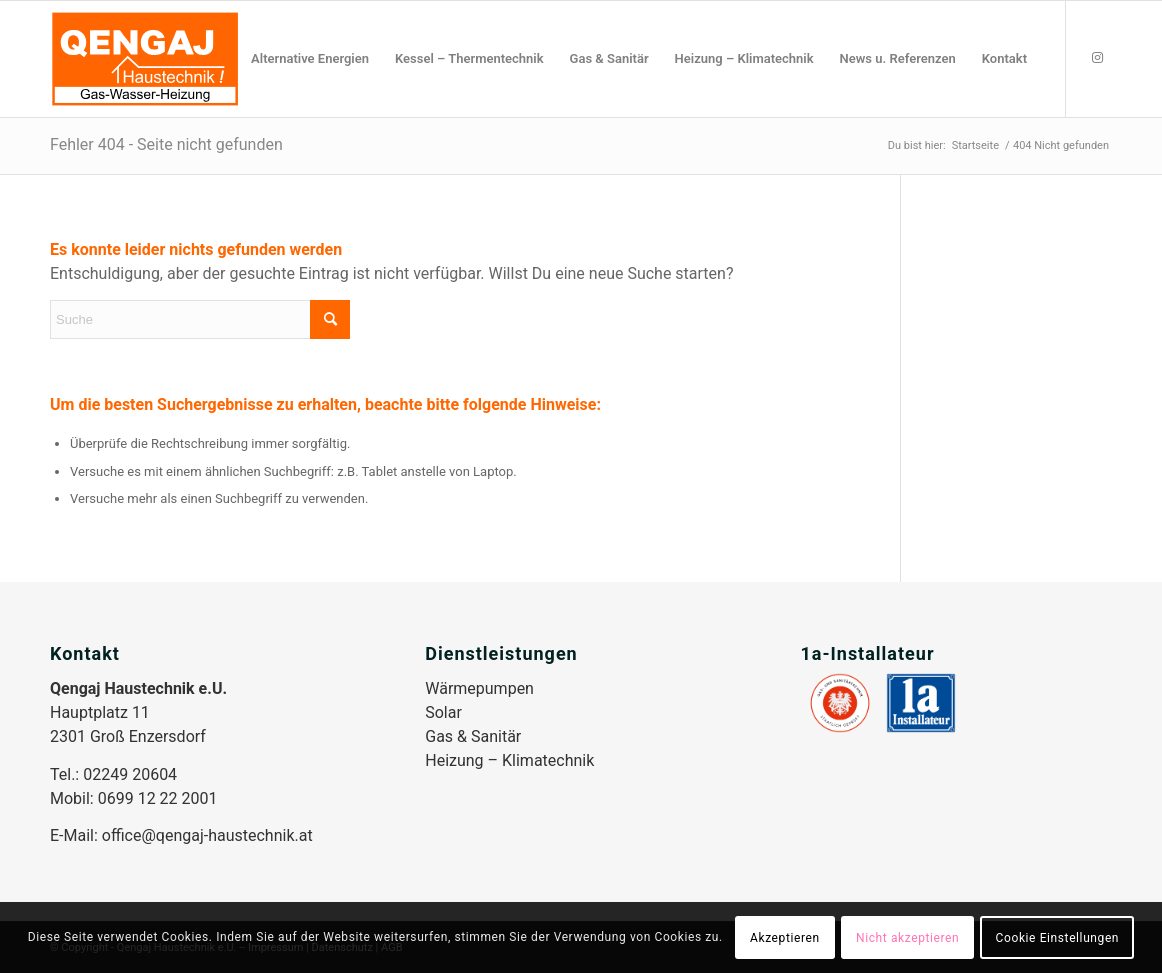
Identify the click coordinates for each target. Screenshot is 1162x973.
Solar (443, 712)
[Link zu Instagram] (1097, 58)
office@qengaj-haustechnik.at (207, 835)
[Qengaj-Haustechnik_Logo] (145, 59)
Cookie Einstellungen (1058, 938)
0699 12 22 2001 (158, 798)
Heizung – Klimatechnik (509, 760)
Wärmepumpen (479, 688)
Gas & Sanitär (473, 736)
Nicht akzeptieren (907, 938)
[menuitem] (310, 59)
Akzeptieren (785, 938)
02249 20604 (130, 774)
